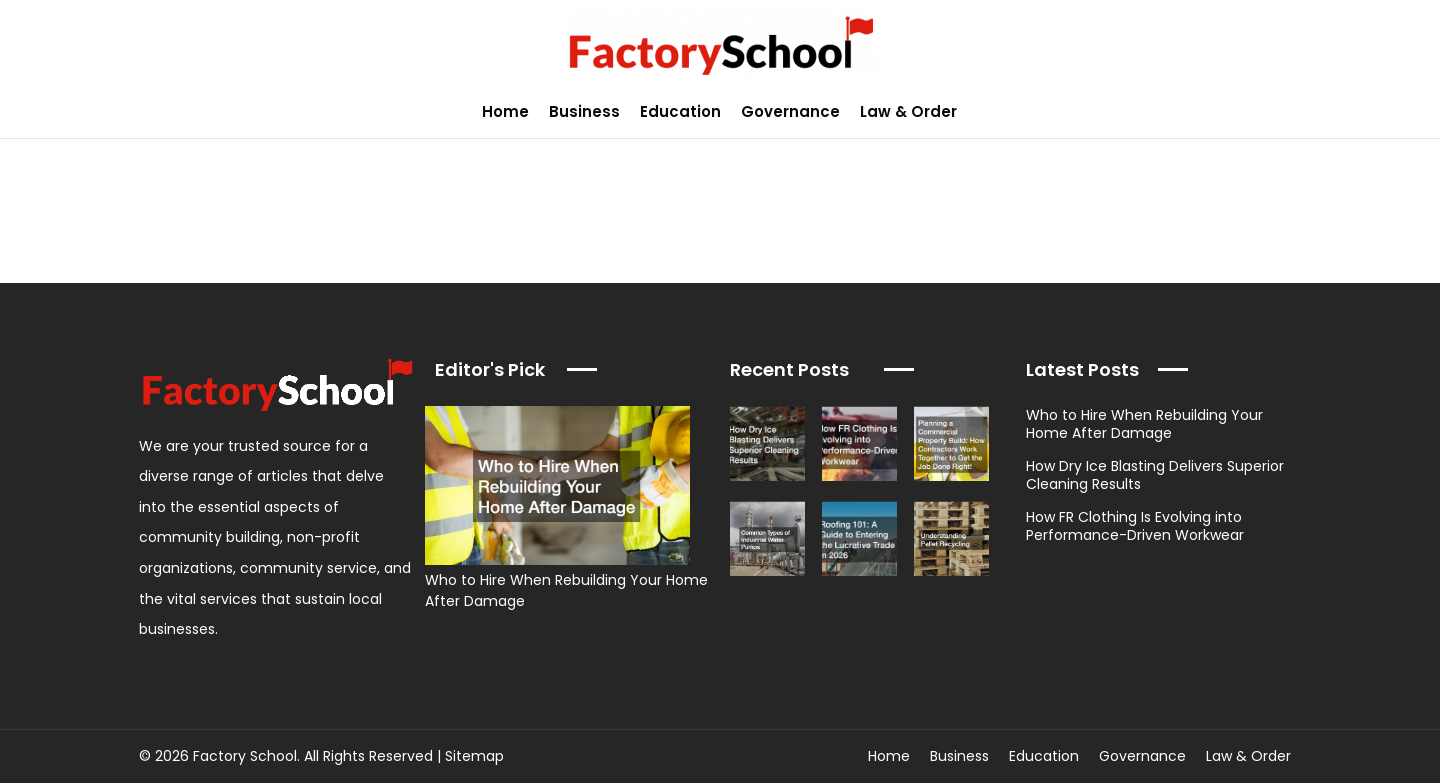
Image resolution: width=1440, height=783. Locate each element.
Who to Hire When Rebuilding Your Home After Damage (1144, 424)
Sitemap (474, 756)
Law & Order (908, 111)
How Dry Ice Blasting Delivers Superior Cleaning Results (1155, 475)
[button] (1413, 111)
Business (584, 111)
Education (680, 111)
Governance (790, 111)
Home (505, 111)
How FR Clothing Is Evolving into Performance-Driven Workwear (1135, 526)
